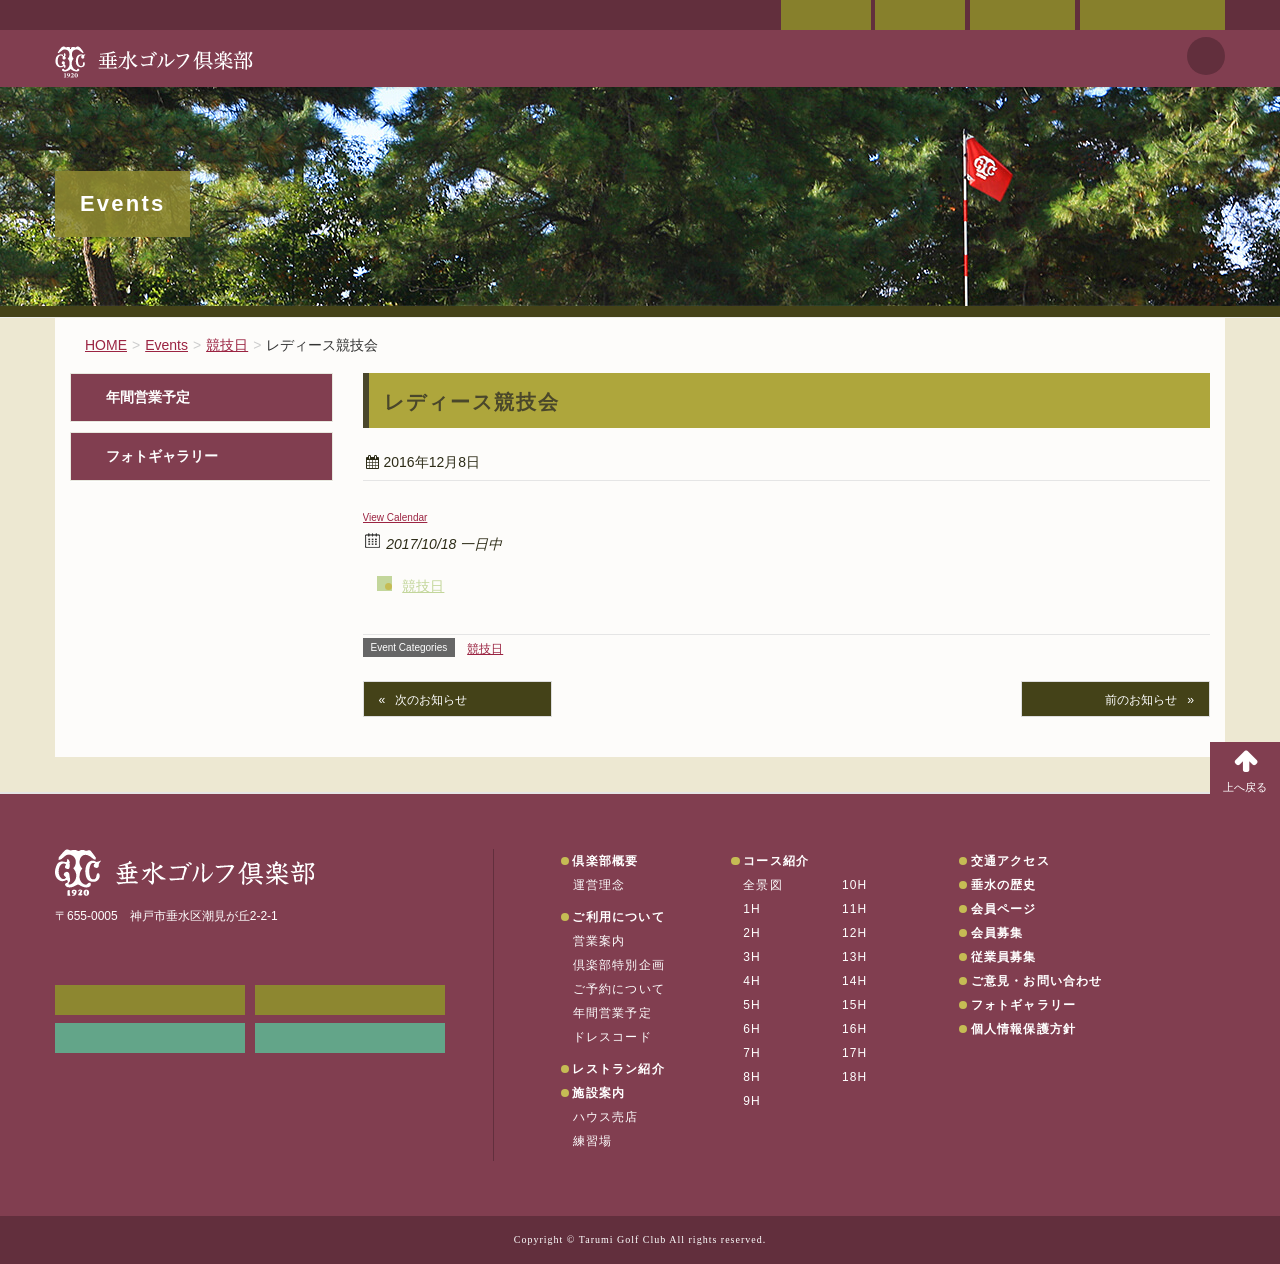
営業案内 (599, 941)
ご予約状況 (1022, 15)
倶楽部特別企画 (619, 965)
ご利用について (618, 917)
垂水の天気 (350, 1038)
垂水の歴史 (1004, 885)
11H (855, 909)
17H (855, 1053)
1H (752, 909)
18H (855, 1077)
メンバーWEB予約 (150, 1000)
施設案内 (598, 1093)
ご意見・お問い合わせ (1152, 15)
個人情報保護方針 (1024, 1029)
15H (855, 1005)
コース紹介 (776, 861)
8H (752, 1077)
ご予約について (619, 989)
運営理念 (599, 885)
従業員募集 (1004, 957)
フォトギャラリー (162, 456)
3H (752, 957)
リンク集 (150, 1038)
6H (752, 1029)
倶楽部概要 (605, 861)
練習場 (593, 1141)
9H (752, 1101)
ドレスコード (612, 1037)
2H (752, 933)
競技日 (423, 586)
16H (855, 1029)
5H (752, 1005)
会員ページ (826, 15)
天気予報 (1206, 56)
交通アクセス (920, 15)
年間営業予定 (148, 397)
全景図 (763, 885)
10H (855, 885)
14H (855, 981)
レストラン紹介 (618, 1069)
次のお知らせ (431, 700)
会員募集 (997, 933)
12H (855, 933)
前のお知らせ (1141, 700)
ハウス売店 (606, 1117)
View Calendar (395, 517)
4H (752, 981)
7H (752, 1053)
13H (855, 957)
